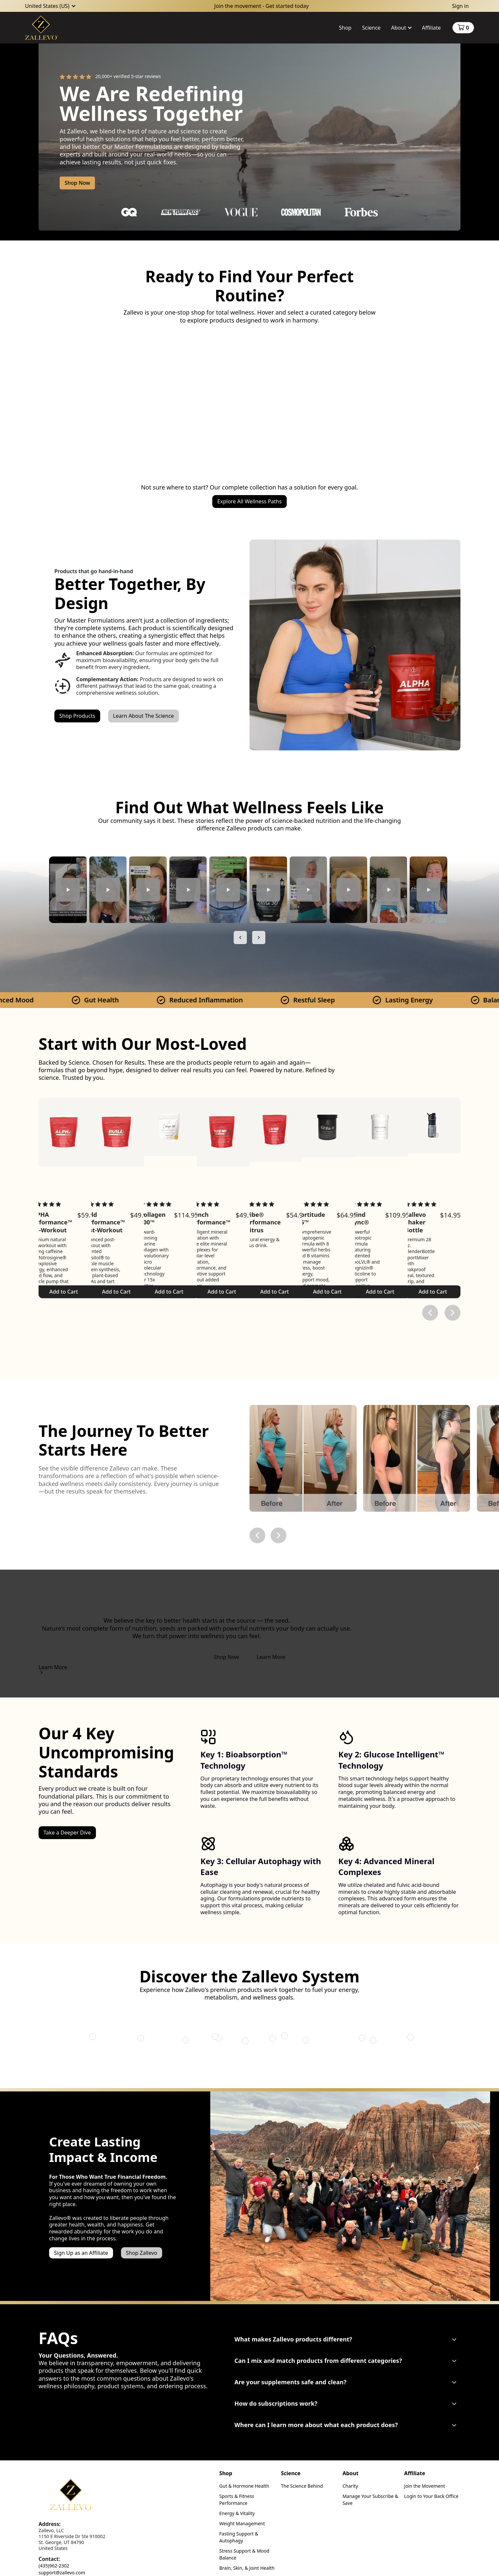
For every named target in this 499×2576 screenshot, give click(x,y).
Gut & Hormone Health (244, 2486)
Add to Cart (169, 1291)
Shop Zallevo (141, 2252)
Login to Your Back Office (431, 2496)
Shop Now (77, 182)
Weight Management (242, 2523)
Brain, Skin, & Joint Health (247, 2568)
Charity (350, 2486)
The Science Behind (302, 2486)
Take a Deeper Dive (67, 1832)
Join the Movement (424, 2486)
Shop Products (77, 715)
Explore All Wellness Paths (249, 501)
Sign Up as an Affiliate (81, 2252)
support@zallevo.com (62, 2572)
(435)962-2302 (54, 2565)
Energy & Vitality (237, 2513)
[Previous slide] (240, 937)
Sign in (460, 6)
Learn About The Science (143, 715)
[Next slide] (258, 937)
